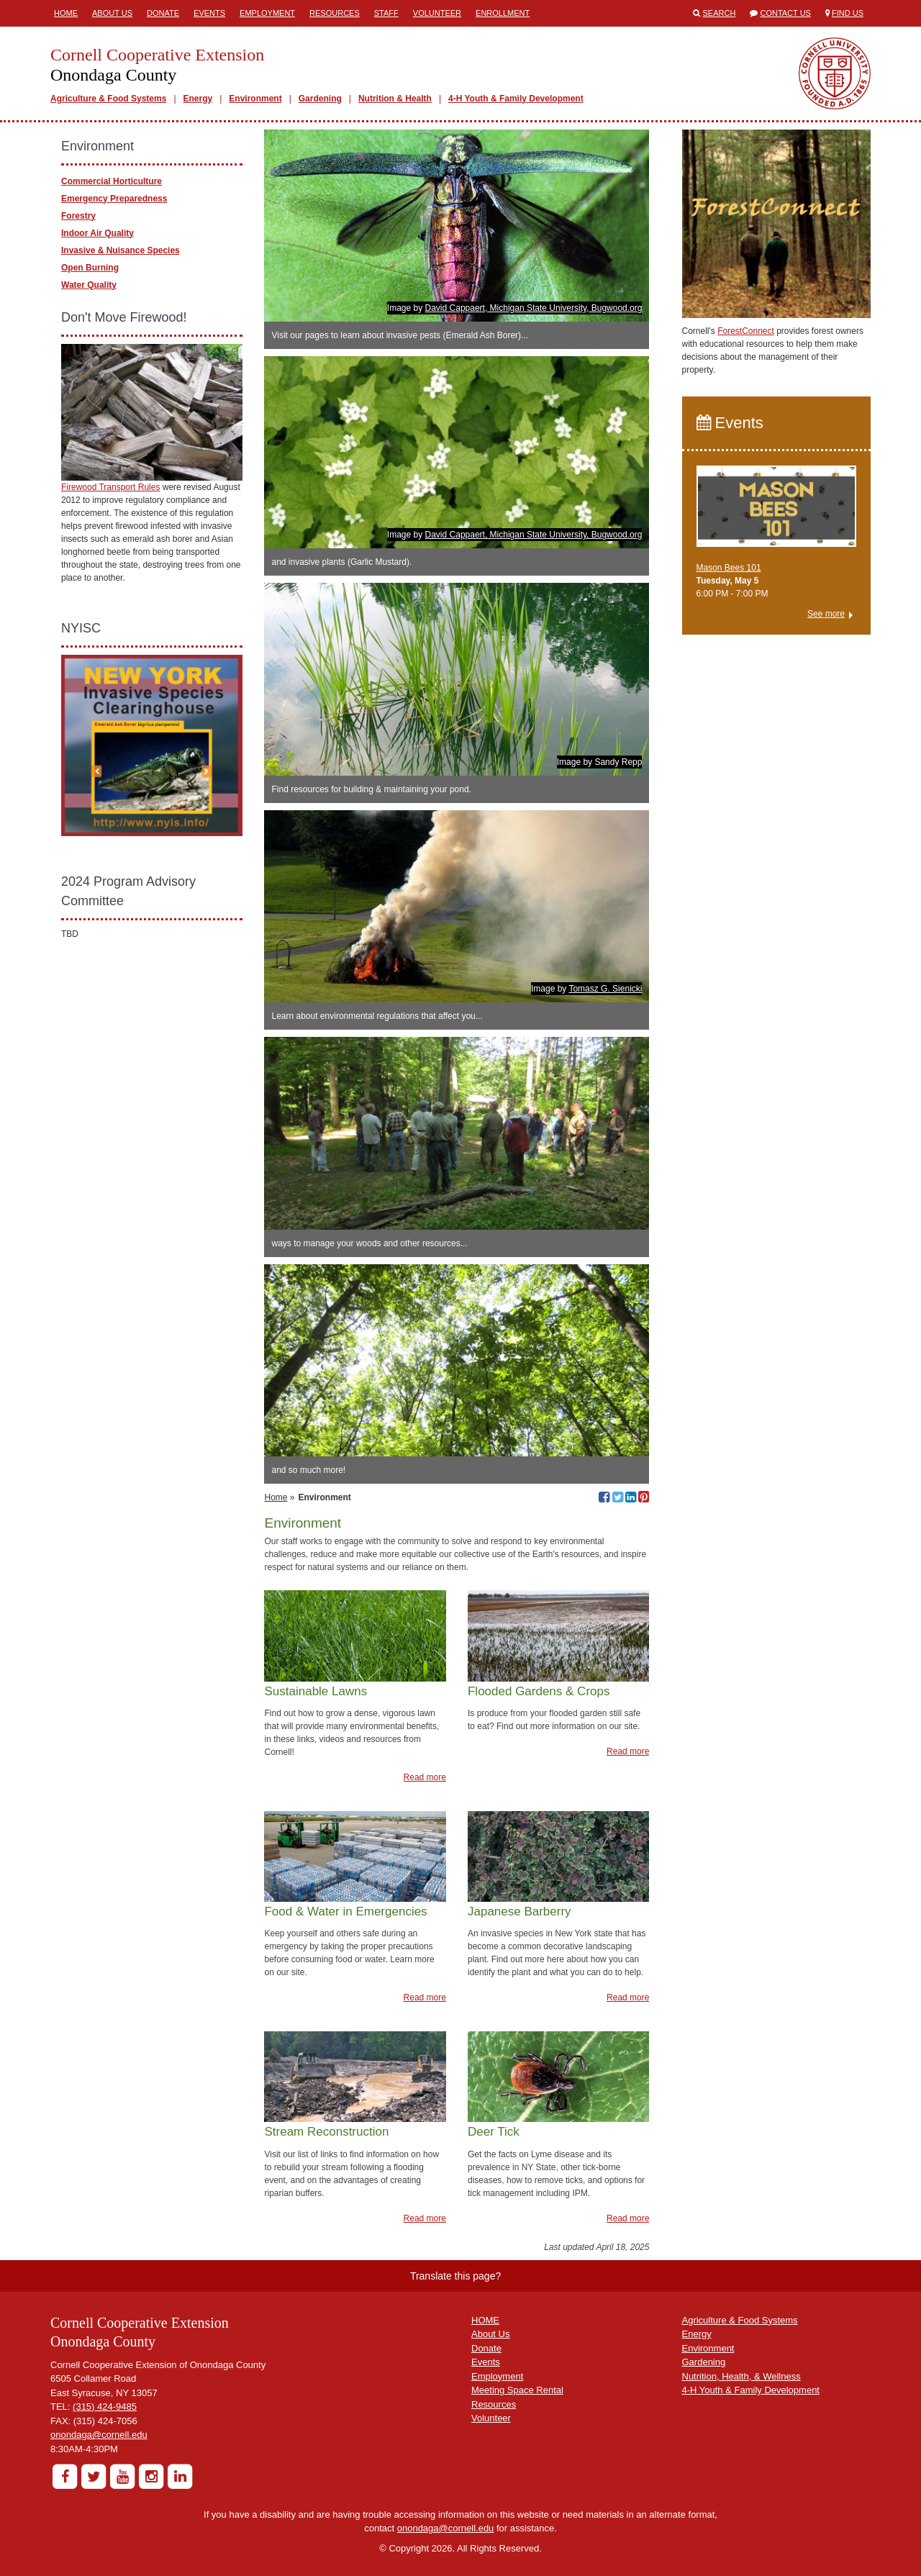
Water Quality (89, 285)
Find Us (847, 13)
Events (209, 13)
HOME (485, 2320)
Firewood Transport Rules (110, 487)
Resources (334, 13)
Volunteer (437, 13)
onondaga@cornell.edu (99, 2434)
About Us (112, 13)
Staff (386, 13)
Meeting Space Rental (517, 2390)
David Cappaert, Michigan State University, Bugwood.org (534, 308)
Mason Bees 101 (729, 568)
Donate (163, 13)
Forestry (78, 216)
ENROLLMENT (503, 13)
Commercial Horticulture (111, 181)
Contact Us (785, 13)
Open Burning (90, 268)
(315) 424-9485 (105, 2406)
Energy (198, 99)
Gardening (320, 99)
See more (826, 614)
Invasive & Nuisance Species (120, 250)
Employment (267, 13)
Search (719, 13)
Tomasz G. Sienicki (605, 989)
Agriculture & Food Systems (108, 99)
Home (66, 13)
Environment (255, 99)
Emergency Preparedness (114, 199)
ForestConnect (745, 331)
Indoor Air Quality (97, 233)
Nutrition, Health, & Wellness (741, 2376)
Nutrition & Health (395, 99)
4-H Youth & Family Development (516, 99)
